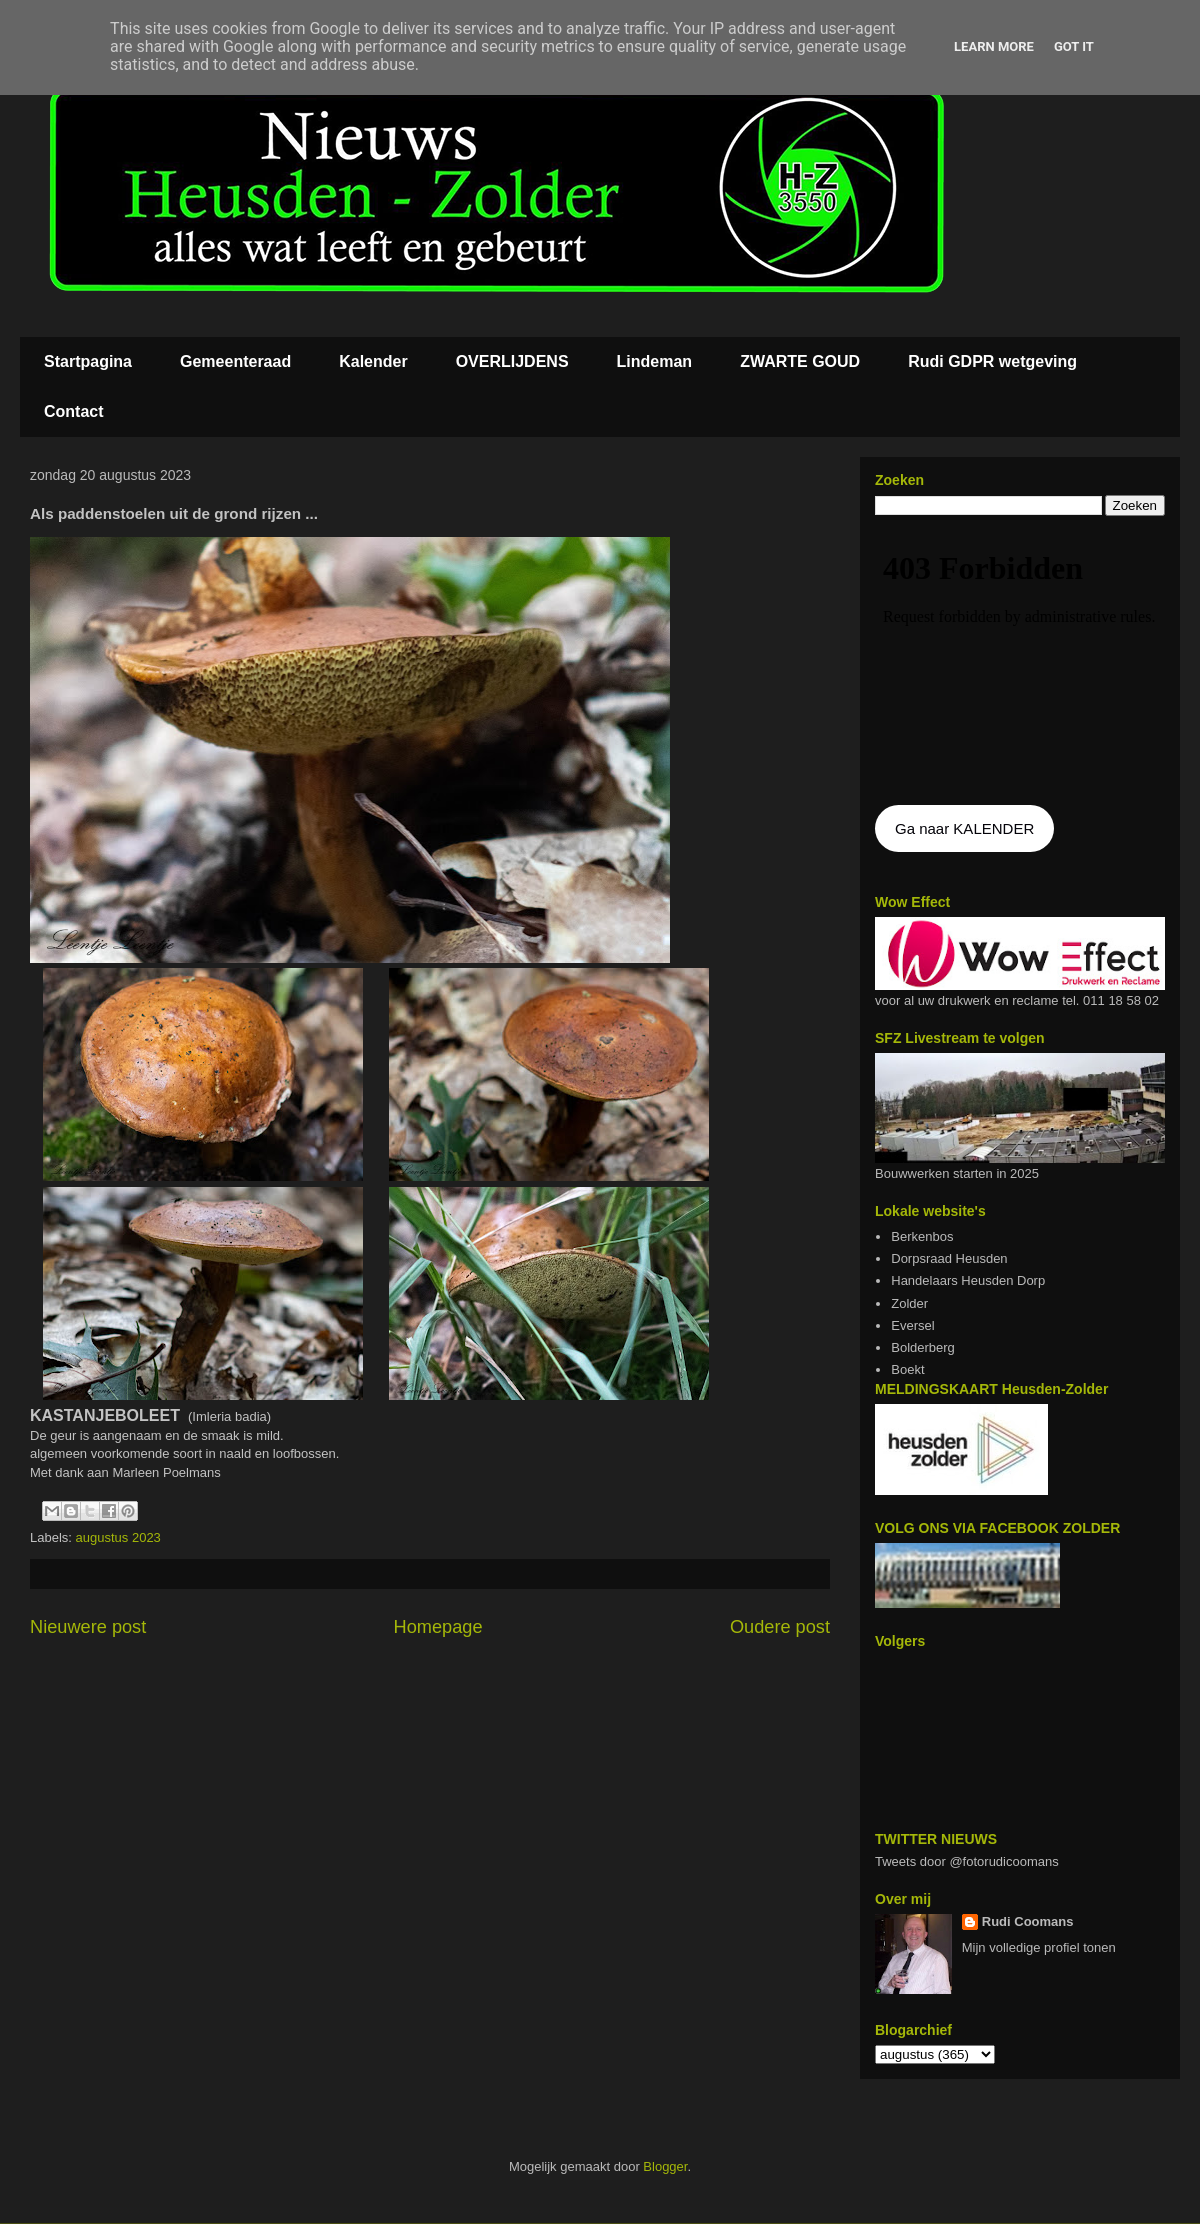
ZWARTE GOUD (800, 361)
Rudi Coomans (1028, 1921)
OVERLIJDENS (512, 361)
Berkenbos (922, 1236)
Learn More (994, 46)
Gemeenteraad (235, 361)
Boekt (907, 1369)
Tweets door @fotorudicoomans (967, 1861)
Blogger (665, 2166)
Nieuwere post (88, 1627)
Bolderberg (923, 1347)
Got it (1074, 46)
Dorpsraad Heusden (949, 1258)
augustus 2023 (118, 1537)
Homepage (438, 1627)
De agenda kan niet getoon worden (1020, 662)
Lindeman (655, 361)
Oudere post (780, 1627)
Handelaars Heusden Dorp (968, 1280)
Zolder (909, 1303)
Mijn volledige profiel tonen (1039, 1947)
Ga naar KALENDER (964, 828)
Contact (74, 411)
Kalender (373, 361)
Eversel (912, 1325)
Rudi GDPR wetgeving (992, 361)
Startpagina (88, 361)
